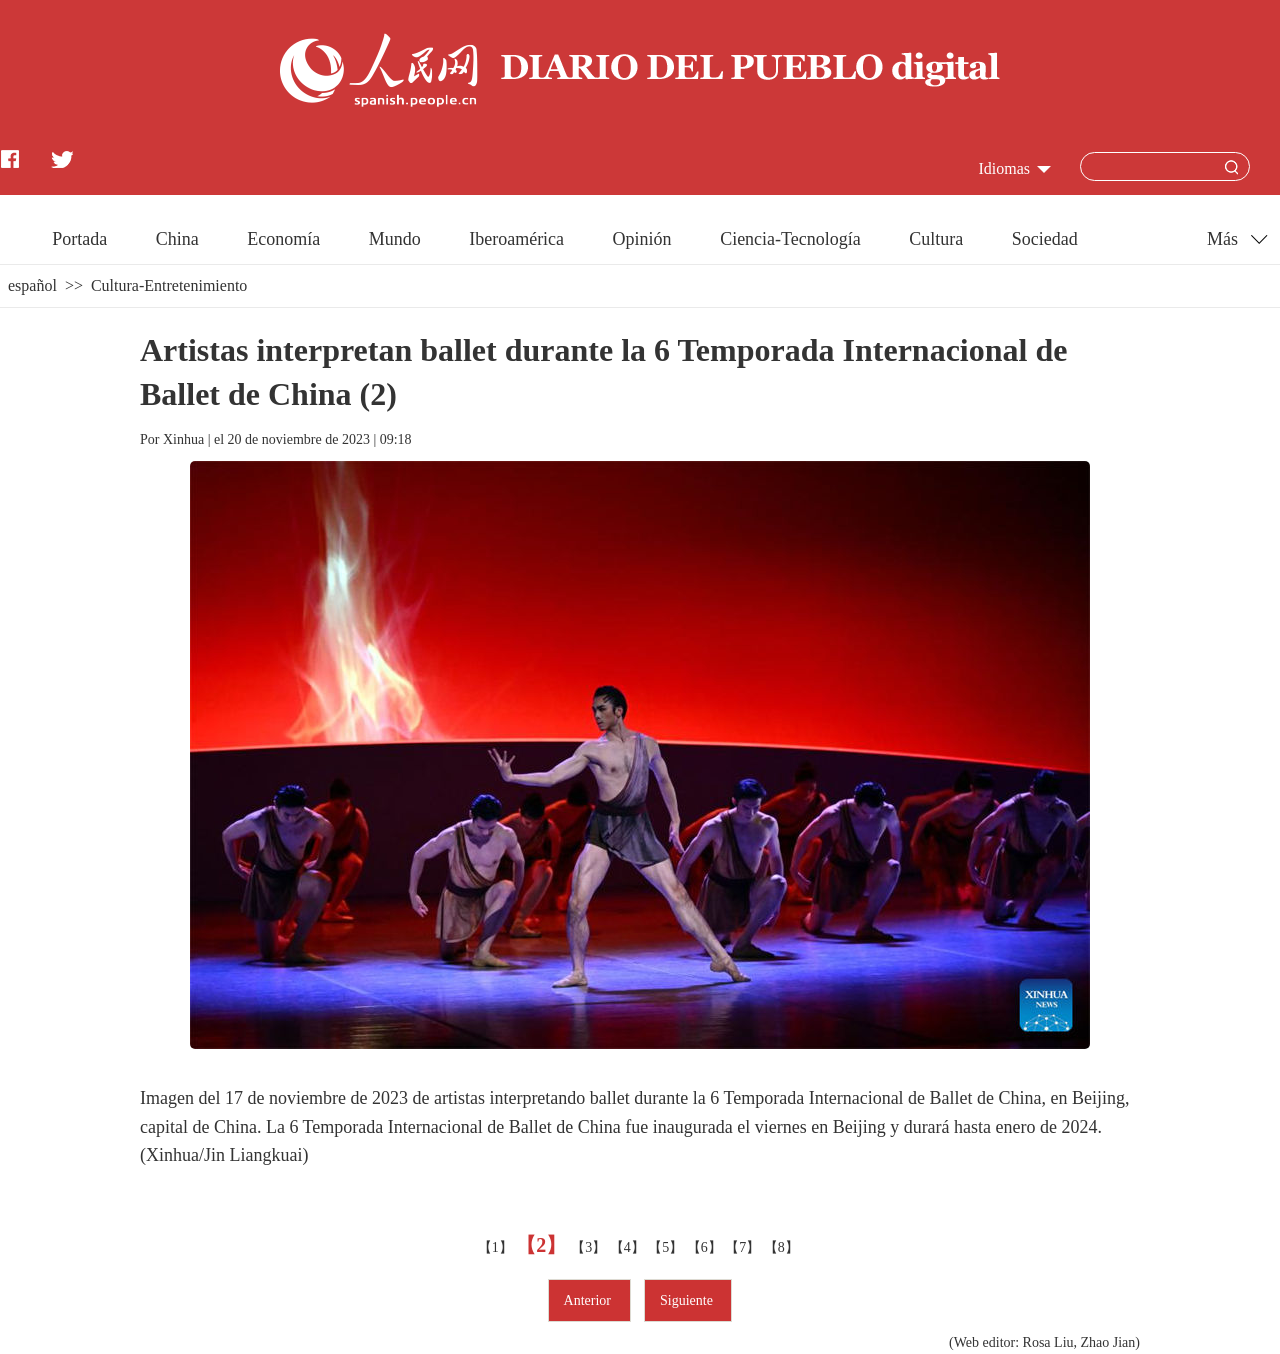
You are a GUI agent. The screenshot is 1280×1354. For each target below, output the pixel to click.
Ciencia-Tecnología (790, 239)
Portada (79, 239)
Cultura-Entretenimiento (169, 285)
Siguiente (688, 1300)
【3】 (590, 1247)
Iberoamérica (516, 239)
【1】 (497, 1247)
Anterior (589, 1300)
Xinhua (183, 439)
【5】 (667, 1247)
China (177, 239)
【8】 (783, 1247)
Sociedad (1045, 239)
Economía (283, 239)
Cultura (936, 239)
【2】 (543, 1245)
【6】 (706, 1247)
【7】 (744, 1247)
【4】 (629, 1247)
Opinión (642, 239)
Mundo (395, 239)
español (32, 285)
